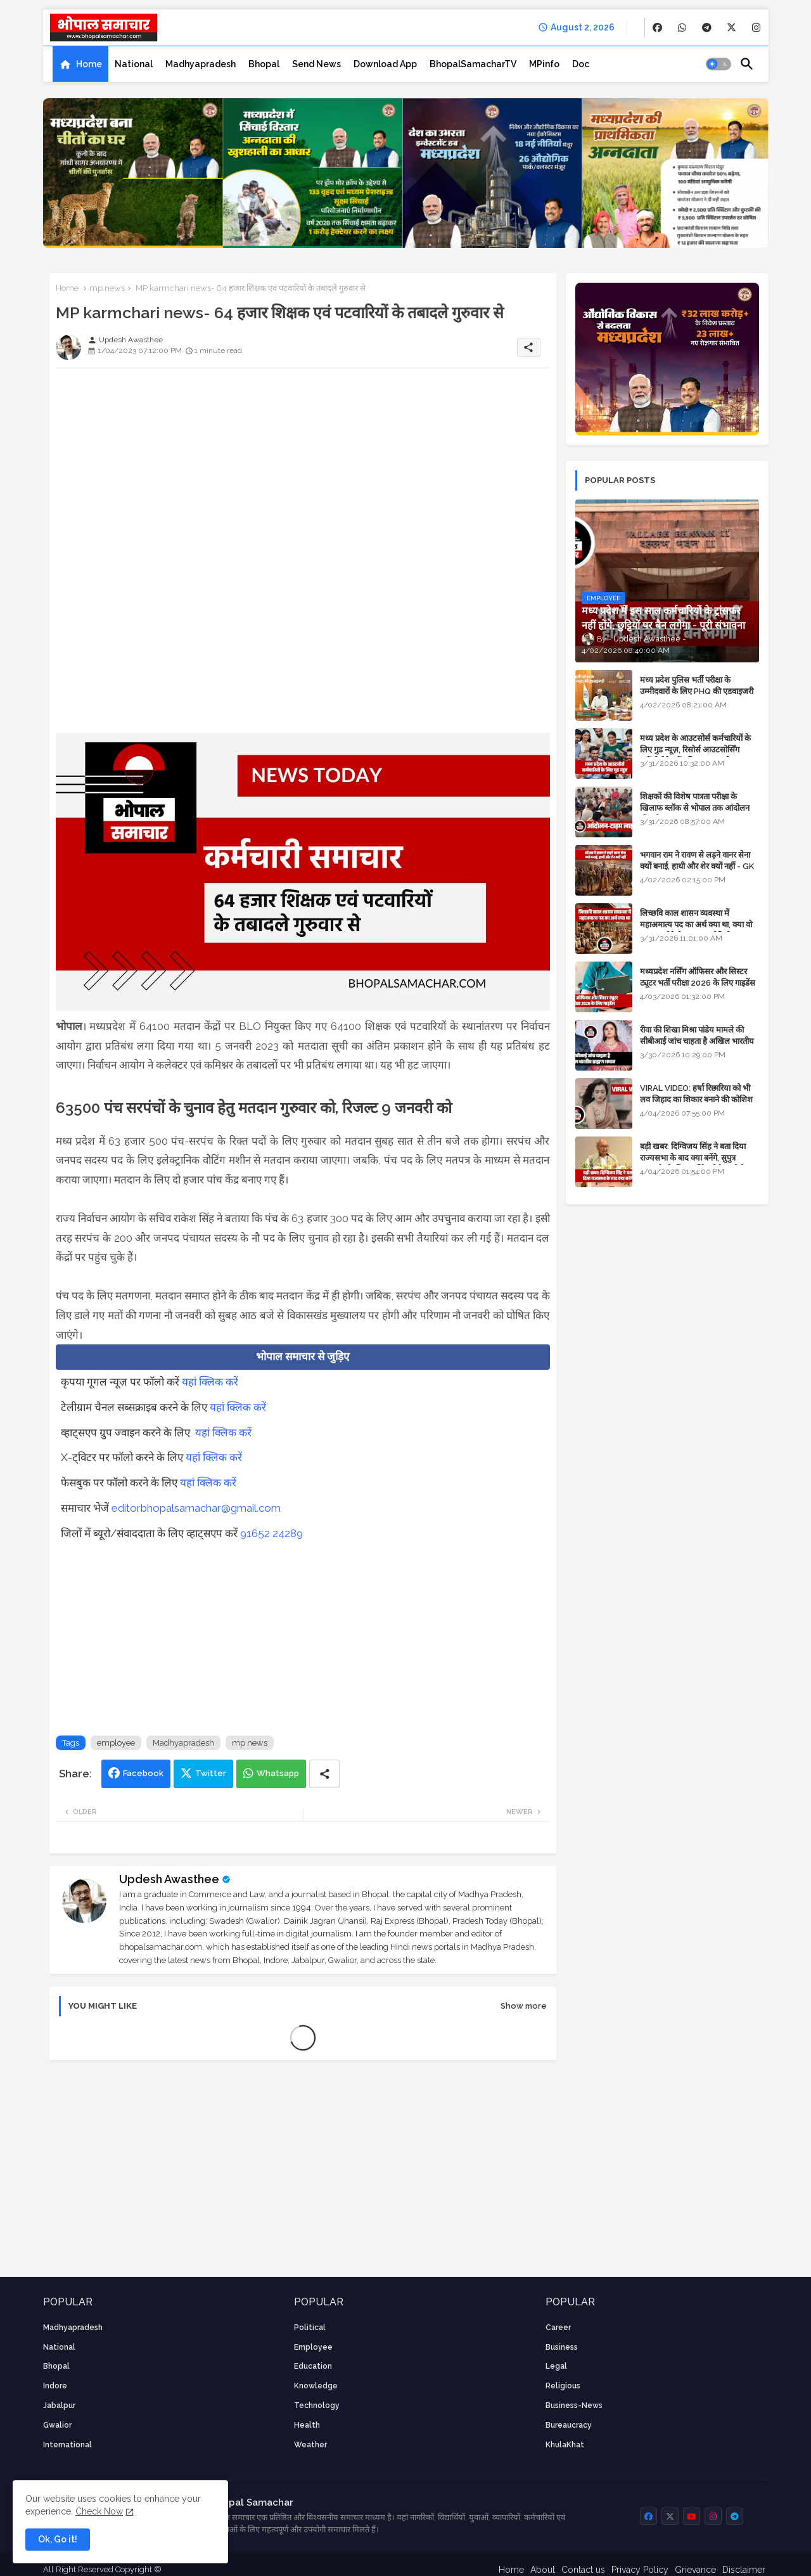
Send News (316, 64)
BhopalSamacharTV (473, 64)
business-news (574, 2405)
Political (310, 2327)
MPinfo (544, 64)
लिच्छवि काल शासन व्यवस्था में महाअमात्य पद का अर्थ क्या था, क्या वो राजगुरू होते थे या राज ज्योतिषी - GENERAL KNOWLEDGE (696, 930)
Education (313, 2366)
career (558, 2327)
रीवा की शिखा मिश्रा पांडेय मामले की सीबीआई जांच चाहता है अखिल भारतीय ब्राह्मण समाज (697, 1041)
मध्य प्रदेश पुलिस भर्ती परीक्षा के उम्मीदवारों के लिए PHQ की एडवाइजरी (696, 685)
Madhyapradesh (200, 64)
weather (310, 2444)
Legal (556, 2366)
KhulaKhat (565, 2444)
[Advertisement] (303, 466)
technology (317, 2405)
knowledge (316, 2385)
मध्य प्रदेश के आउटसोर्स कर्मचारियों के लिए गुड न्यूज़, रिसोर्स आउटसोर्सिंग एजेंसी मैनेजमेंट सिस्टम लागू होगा (695, 749)
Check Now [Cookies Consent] (99, 2511)
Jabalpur (59, 2405)
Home (89, 64)
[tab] (80, 64)
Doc (580, 64)
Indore (55, 2385)
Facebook (143, 1773)
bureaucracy (569, 2425)
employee (116, 1743)
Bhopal (263, 64)
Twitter (210, 1773)
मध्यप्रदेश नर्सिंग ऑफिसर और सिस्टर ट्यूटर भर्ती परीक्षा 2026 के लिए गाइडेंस (697, 977)
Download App (385, 64)
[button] (718, 64)
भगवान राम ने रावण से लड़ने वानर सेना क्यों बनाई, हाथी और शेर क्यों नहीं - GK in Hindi (697, 866)
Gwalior (57, 2425)
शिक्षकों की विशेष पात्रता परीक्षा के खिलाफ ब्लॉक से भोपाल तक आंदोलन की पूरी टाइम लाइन (695, 808)
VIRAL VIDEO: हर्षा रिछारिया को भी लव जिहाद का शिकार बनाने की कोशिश (696, 1093)
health (307, 2425)
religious (563, 2385)
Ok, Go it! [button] (57, 2539)
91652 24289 (271, 1533)
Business (562, 2347)
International (67, 2444)
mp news (107, 288)
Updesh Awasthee (169, 1879)
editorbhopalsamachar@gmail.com (196, 1508)
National (134, 64)
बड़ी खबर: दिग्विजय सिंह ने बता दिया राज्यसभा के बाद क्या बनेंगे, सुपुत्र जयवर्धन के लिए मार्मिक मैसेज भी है (693, 1158)
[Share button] (324, 1774)
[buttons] (657, 27)
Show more (524, 2006)
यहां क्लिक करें (210, 1381)
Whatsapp (278, 1773)
